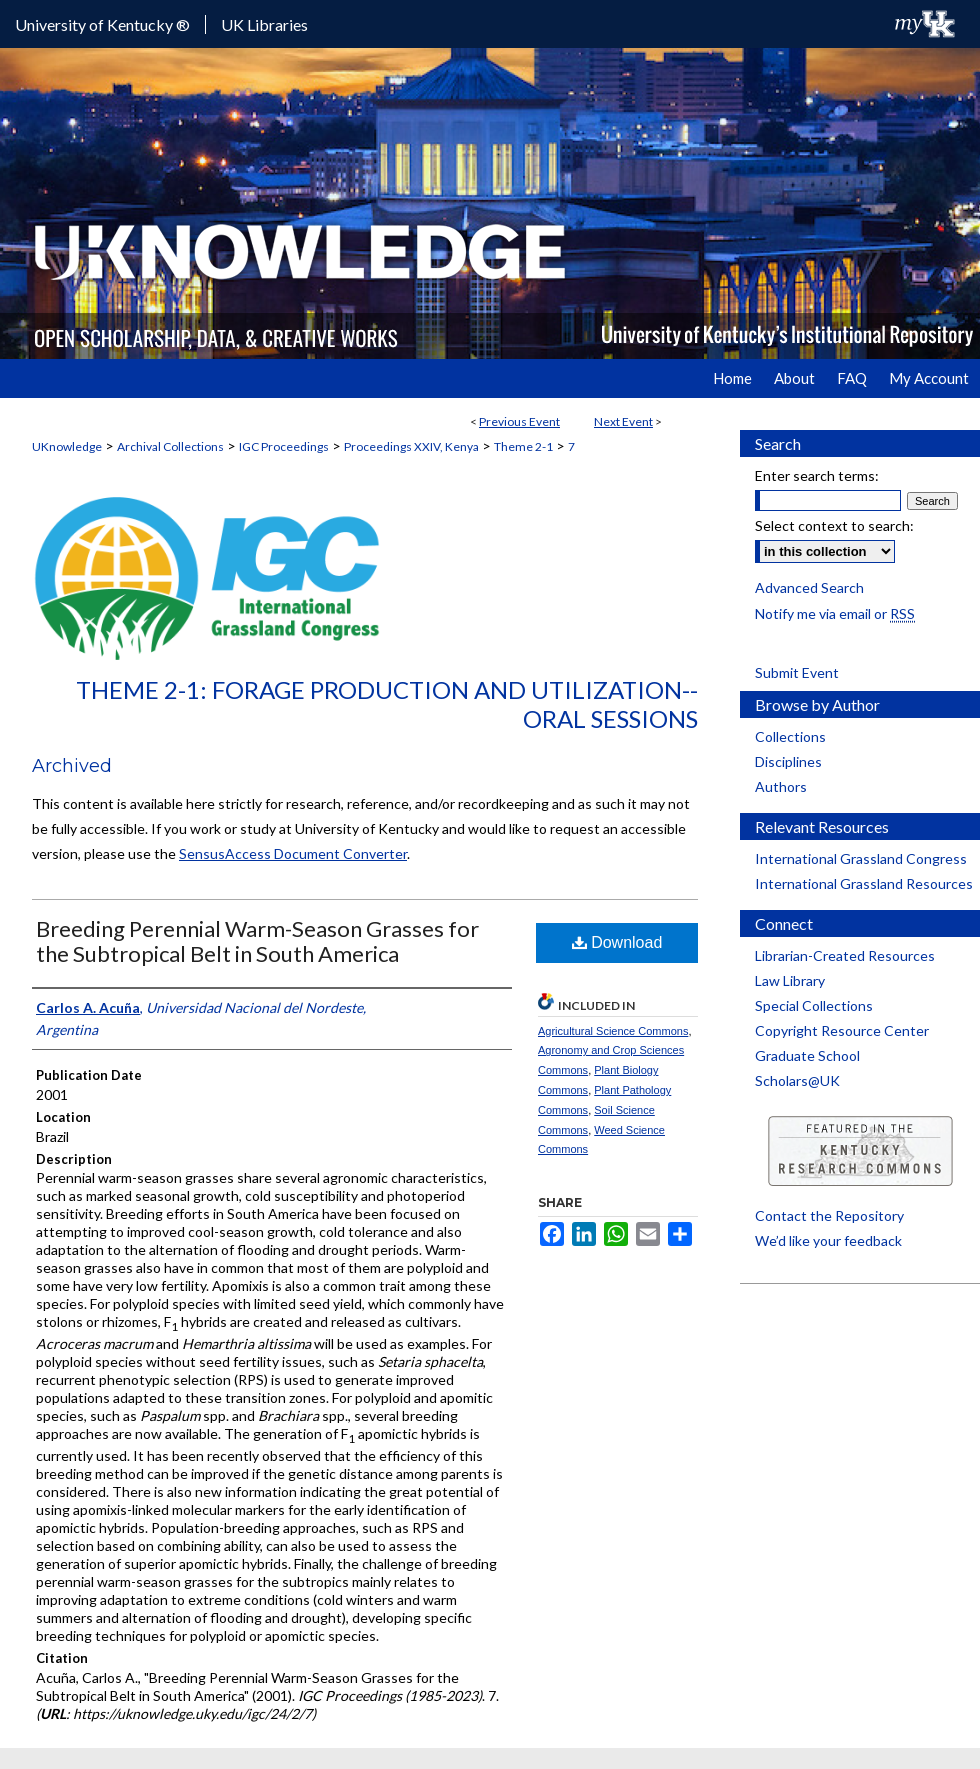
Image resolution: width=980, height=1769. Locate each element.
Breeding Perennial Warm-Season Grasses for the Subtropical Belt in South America (257, 941)
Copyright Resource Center (842, 1030)
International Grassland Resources (864, 883)
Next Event (623, 421)
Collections (790, 736)
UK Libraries (264, 24)
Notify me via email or (835, 613)
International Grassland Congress (861, 858)
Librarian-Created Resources (845, 955)
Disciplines (788, 761)
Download (617, 942)
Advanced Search (809, 587)
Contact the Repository (829, 1215)
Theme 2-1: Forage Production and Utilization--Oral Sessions (387, 704)
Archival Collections (170, 446)
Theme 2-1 (523, 446)
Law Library (790, 980)
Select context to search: (834, 525)
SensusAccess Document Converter (293, 853)
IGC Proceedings (284, 446)
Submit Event (797, 672)
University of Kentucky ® (102, 24)
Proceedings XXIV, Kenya (411, 446)
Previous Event (519, 421)
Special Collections (814, 1005)
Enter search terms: (817, 475)
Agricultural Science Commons (613, 1031)
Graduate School (807, 1055)
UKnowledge (67, 446)
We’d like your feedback (828, 1240)
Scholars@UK (797, 1080)
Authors (781, 786)
